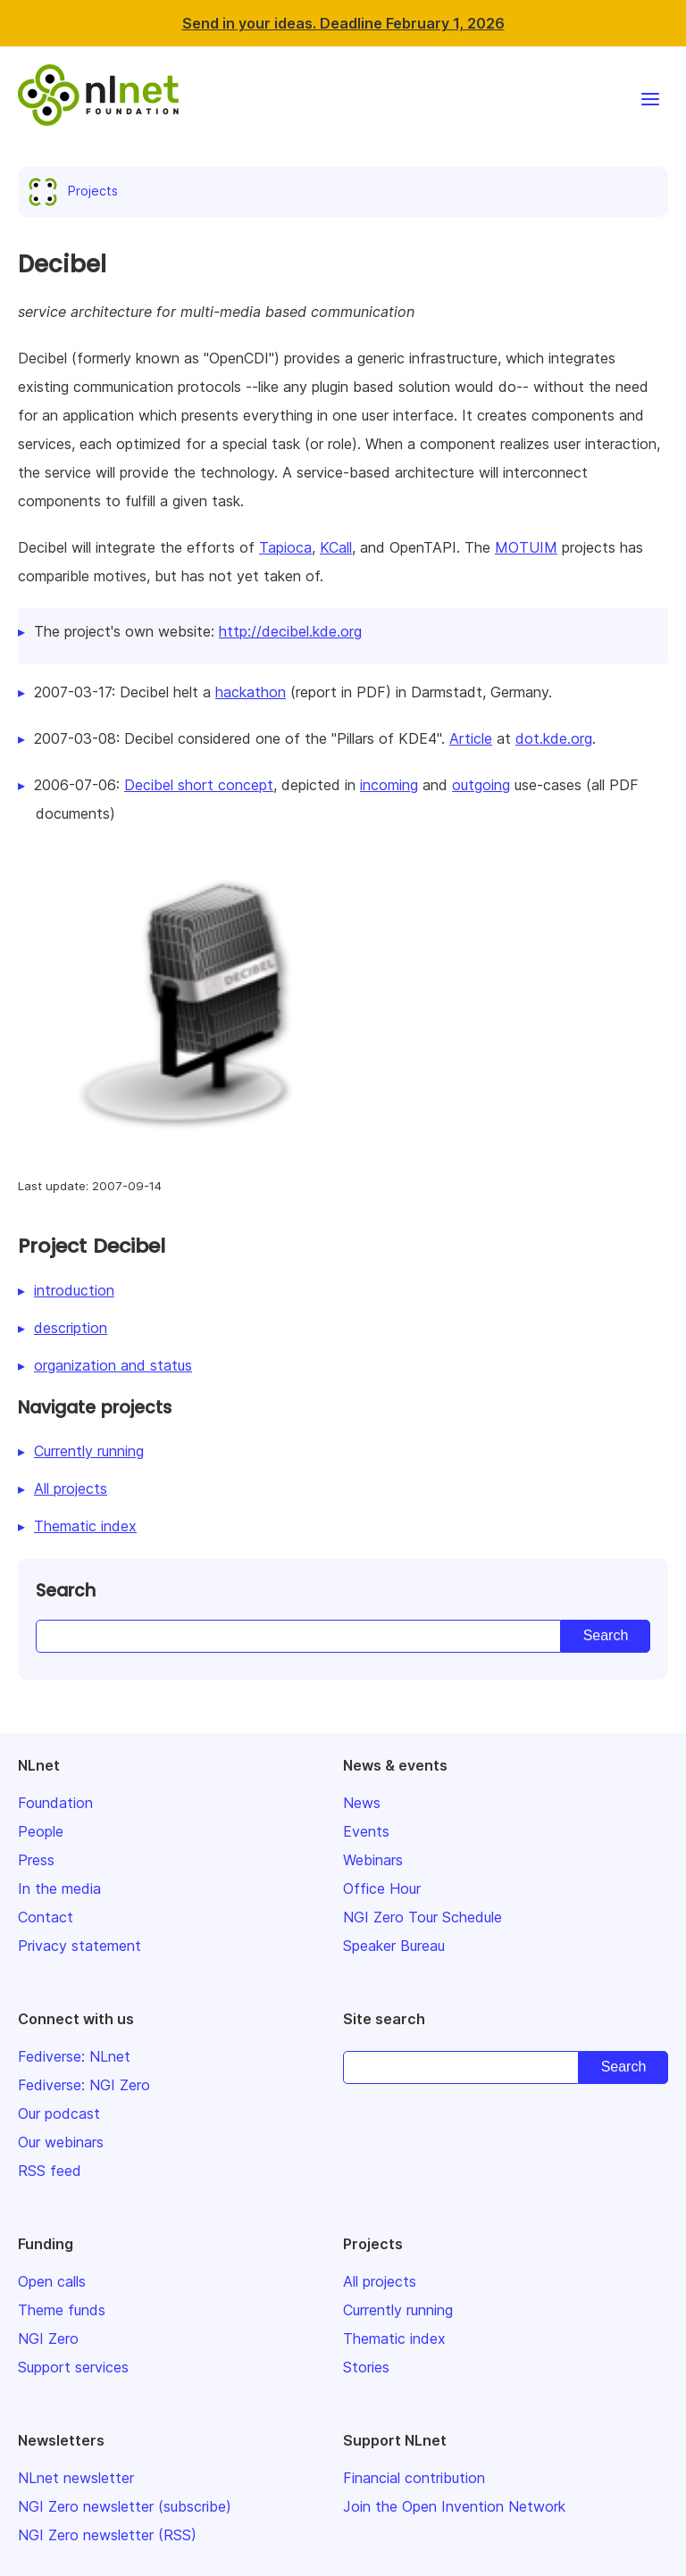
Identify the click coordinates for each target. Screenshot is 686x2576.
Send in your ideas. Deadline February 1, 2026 (343, 23)
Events (366, 1831)
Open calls (52, 2281)
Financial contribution (414, 2478)
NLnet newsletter (76, 2478)
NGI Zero (48, 2338)
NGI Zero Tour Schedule (422, 1917)
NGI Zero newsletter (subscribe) (124, 2506)
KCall (336, 547)
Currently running (89, 1451)
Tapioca (285, 547)
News (362, 1803)
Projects (77, 190)
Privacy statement (79, 1946)
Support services (73, 2367)
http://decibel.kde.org (290, 631)
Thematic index (85, 1526)
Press (36, 1860)
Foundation (55, 1803)
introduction (74, 1290)
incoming (389, 785)
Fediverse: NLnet (74, 2056)
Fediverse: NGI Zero (84, 2085)
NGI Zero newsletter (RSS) (107, 2535)
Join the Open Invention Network (454, 2506)
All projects (70, 1488)
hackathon (250, 692)
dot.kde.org (553, 738)
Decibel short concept (198, 785)
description (70, 1328)
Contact (45, 1917)
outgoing (481, 785)
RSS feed (49, 2171)
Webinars (373, 1860)
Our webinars (61, 2142)
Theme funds (61, 2310)
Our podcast (59, 2113)
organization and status (113, 1365)
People (40, 1831)
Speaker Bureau (394, 1946)
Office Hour (382, 1888)
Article (470, 738)
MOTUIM (526, 547)
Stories (366, 2367)
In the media (59, 1888)
